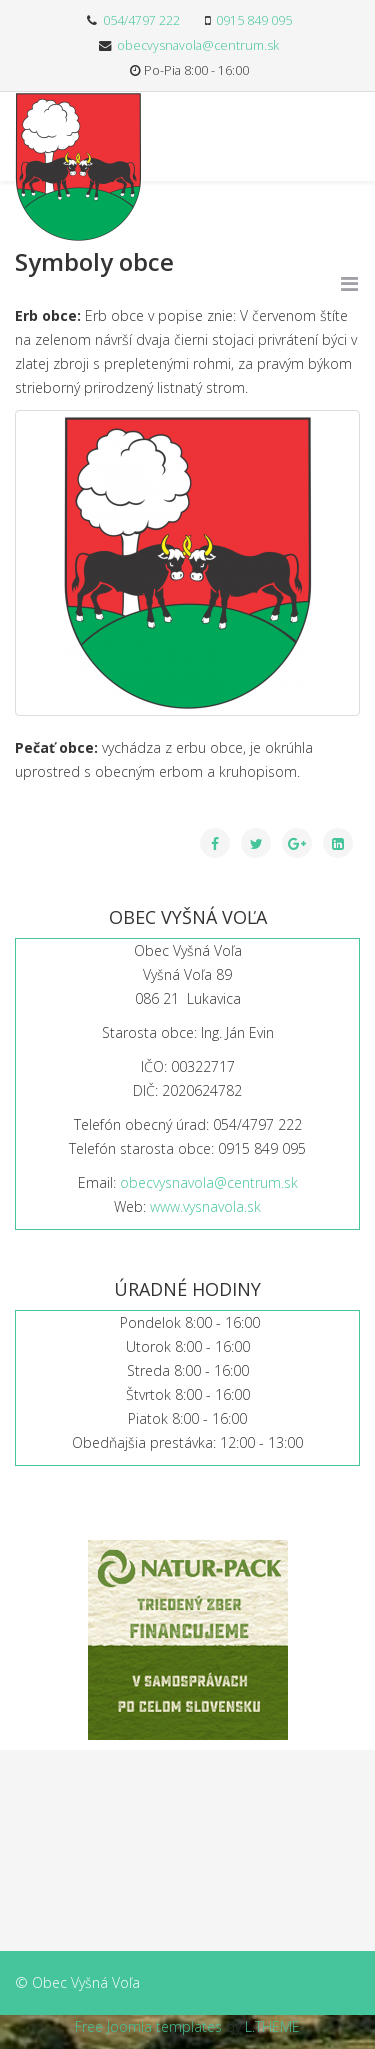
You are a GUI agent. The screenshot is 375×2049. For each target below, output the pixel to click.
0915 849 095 (254, 20)
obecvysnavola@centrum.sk (198, 45)
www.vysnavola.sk (205, 1206)
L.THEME (272, 2026)
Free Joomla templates (148, 2026)
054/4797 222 (141, 20)
